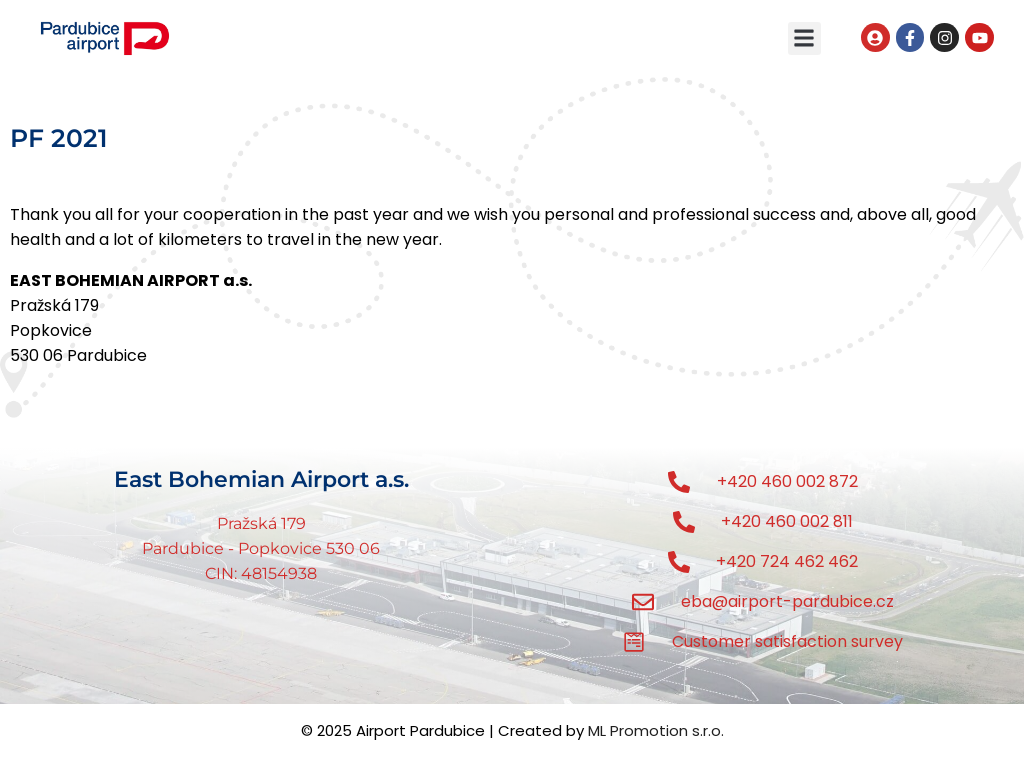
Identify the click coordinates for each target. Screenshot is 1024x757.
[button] (804, 38)
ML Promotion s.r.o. (656, 730)
